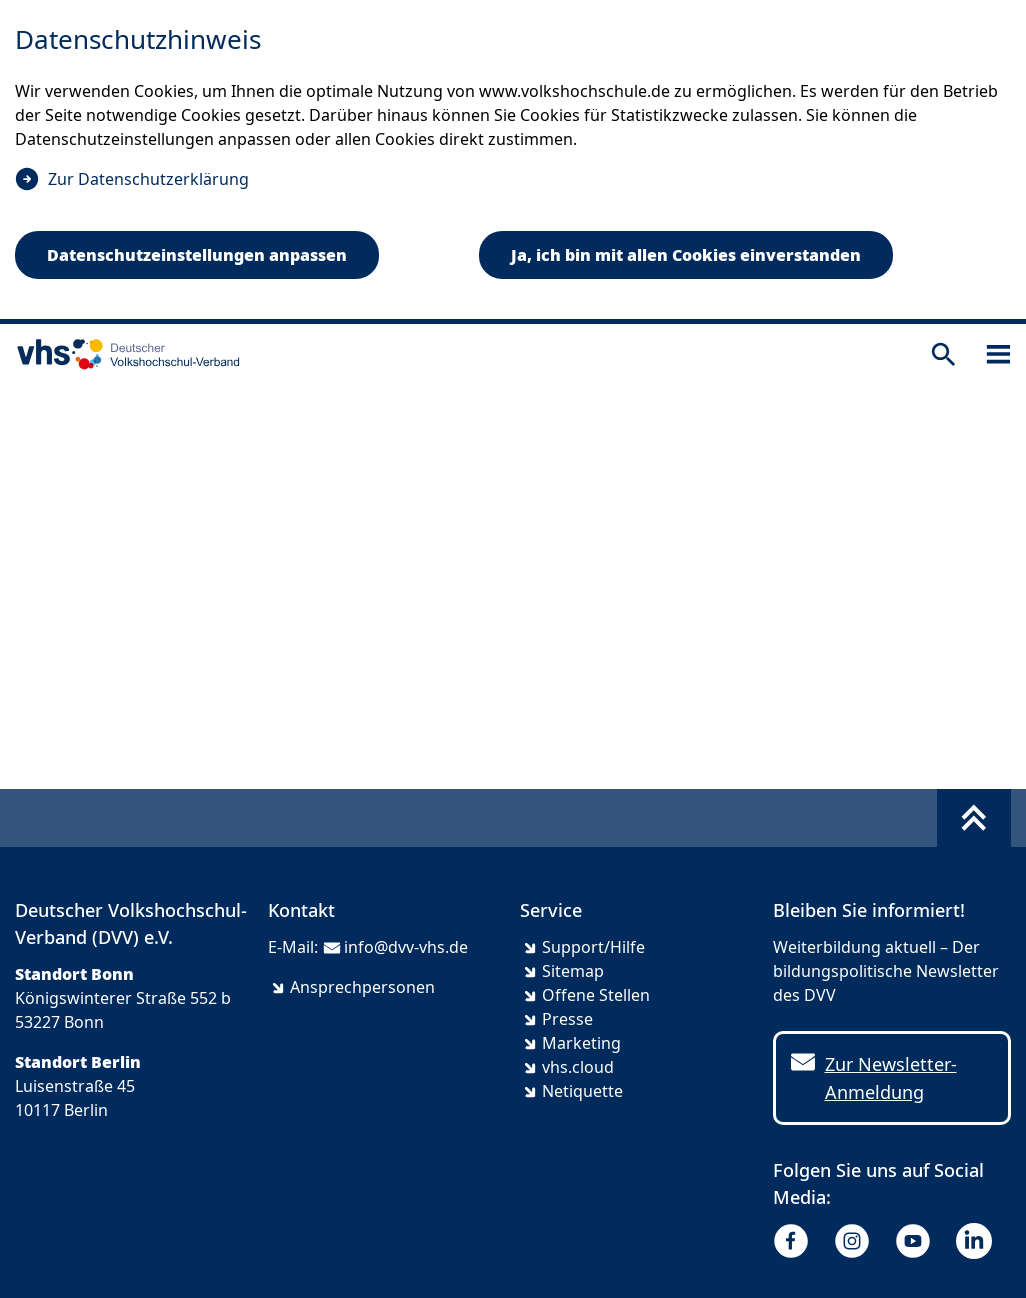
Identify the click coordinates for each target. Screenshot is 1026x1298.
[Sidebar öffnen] (998, 354)
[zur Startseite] (124, 354)
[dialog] (513, 162)
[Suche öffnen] (943, 354)
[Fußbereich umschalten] (974, 818)
